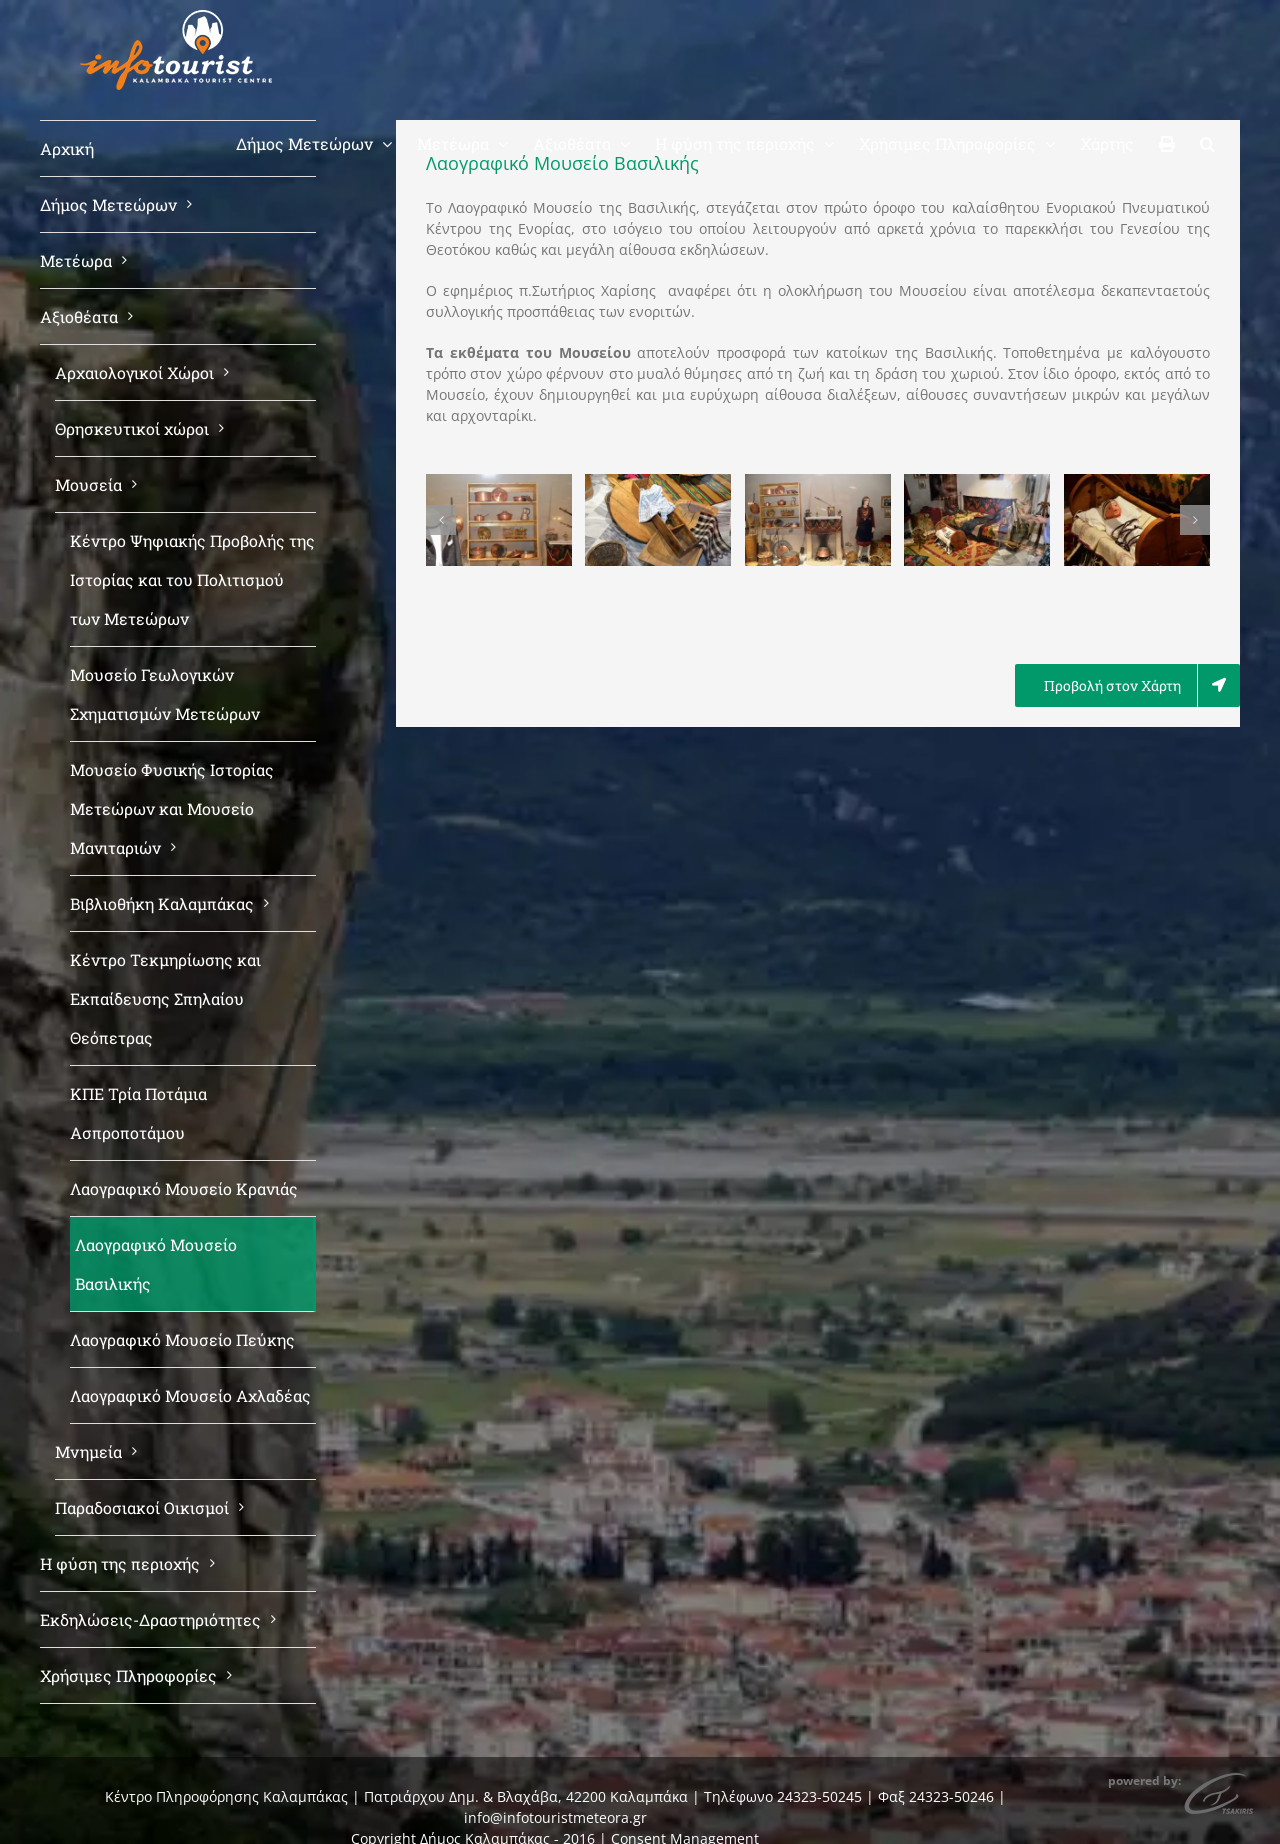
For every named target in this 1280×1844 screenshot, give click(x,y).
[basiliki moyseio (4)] (977, 483)
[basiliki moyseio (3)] (818, 483)
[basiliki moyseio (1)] (499, 483)
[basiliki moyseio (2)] (658, 483)
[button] (1207, 142)
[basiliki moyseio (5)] (1137, 483)
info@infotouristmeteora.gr (555, 1817)
